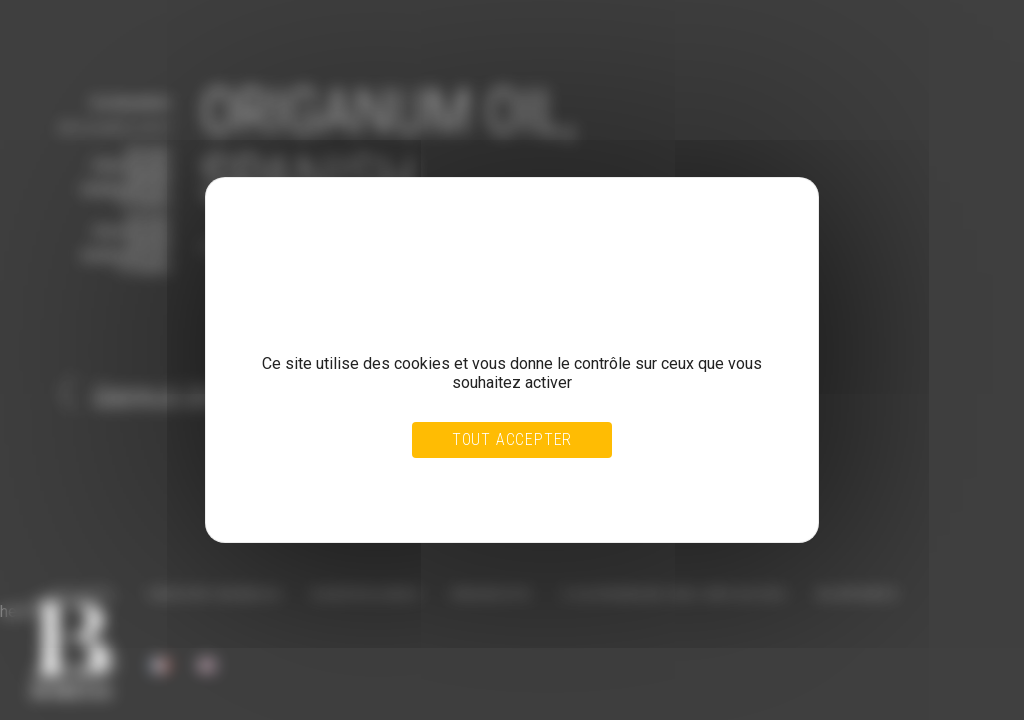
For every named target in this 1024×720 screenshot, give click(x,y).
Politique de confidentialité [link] (322, 501)
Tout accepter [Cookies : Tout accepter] (512, 439)
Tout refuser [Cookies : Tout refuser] (464, 482)
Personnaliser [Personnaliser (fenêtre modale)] (556, 482)
